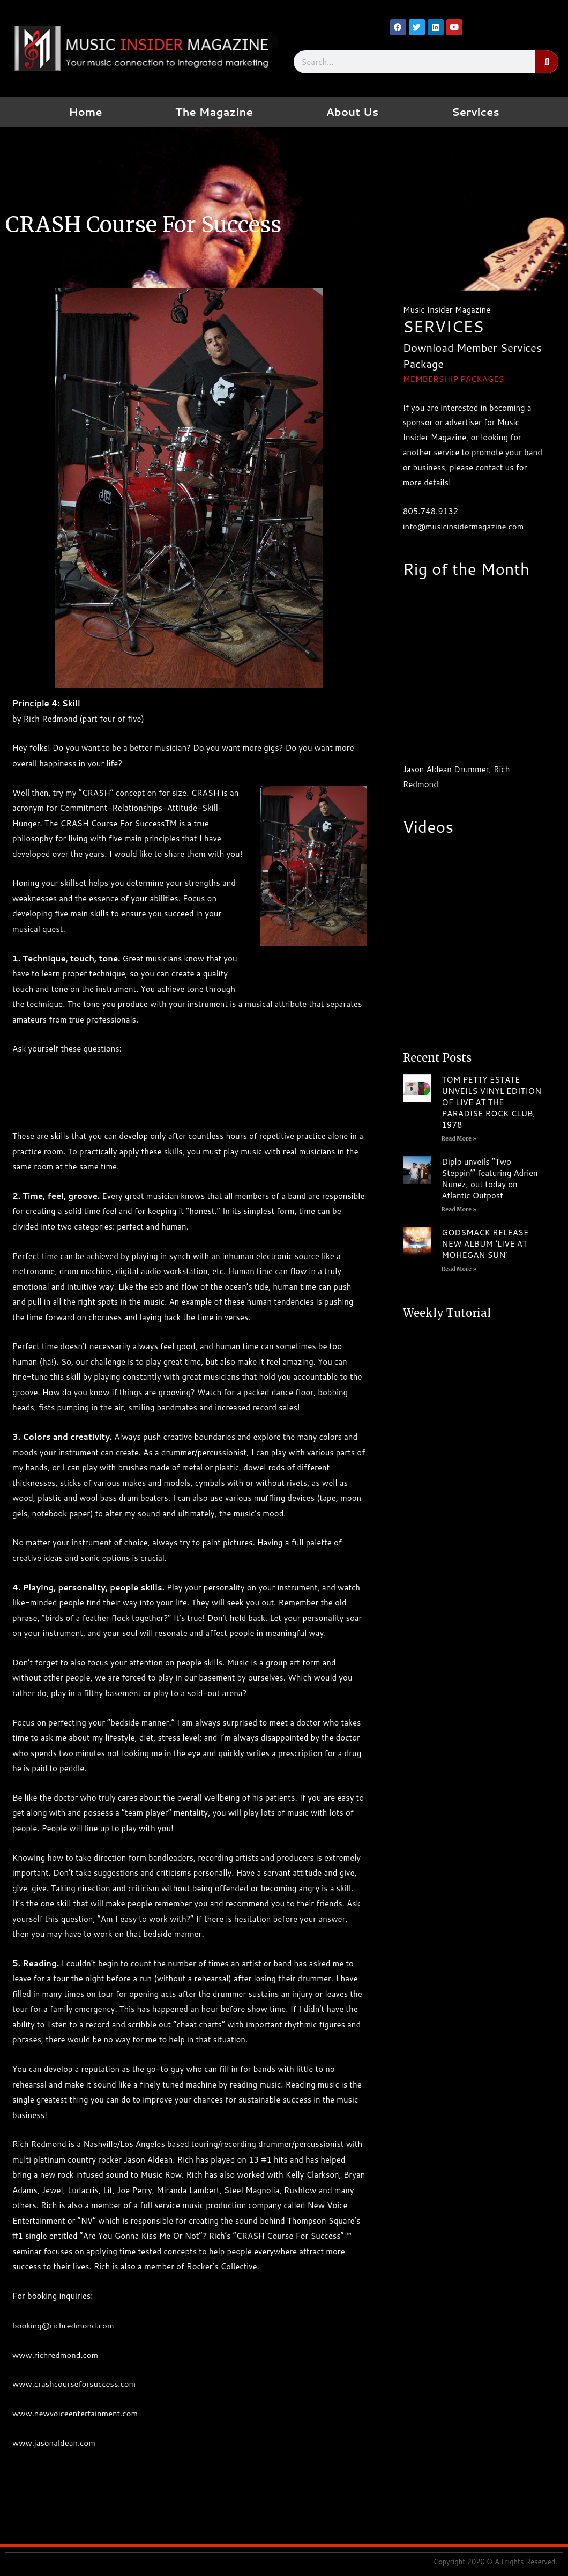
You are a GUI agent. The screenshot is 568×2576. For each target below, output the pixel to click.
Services (475, 111)
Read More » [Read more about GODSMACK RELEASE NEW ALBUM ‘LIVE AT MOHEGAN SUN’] (459, 1268)
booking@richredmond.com (63, 2325)
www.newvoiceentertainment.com (75, 2413)
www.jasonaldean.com (54, 2442)
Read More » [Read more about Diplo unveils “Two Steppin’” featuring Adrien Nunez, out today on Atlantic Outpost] (459, 1209)
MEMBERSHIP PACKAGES (454, 378)
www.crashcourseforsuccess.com (74, 2383)
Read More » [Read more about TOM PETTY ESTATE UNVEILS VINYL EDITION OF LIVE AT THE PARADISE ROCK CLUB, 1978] (459, 1138)
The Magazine (214, 111)
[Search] (546, 61)
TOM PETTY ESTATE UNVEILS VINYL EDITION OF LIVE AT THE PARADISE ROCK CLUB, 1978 (491, 1102)
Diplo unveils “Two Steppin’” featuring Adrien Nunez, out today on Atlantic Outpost (489, 1178)
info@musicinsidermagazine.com (464, 526)
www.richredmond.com (55, 2354)
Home (85, 111)
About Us (352, 111)
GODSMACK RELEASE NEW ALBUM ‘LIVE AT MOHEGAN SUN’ (485, 1244)
